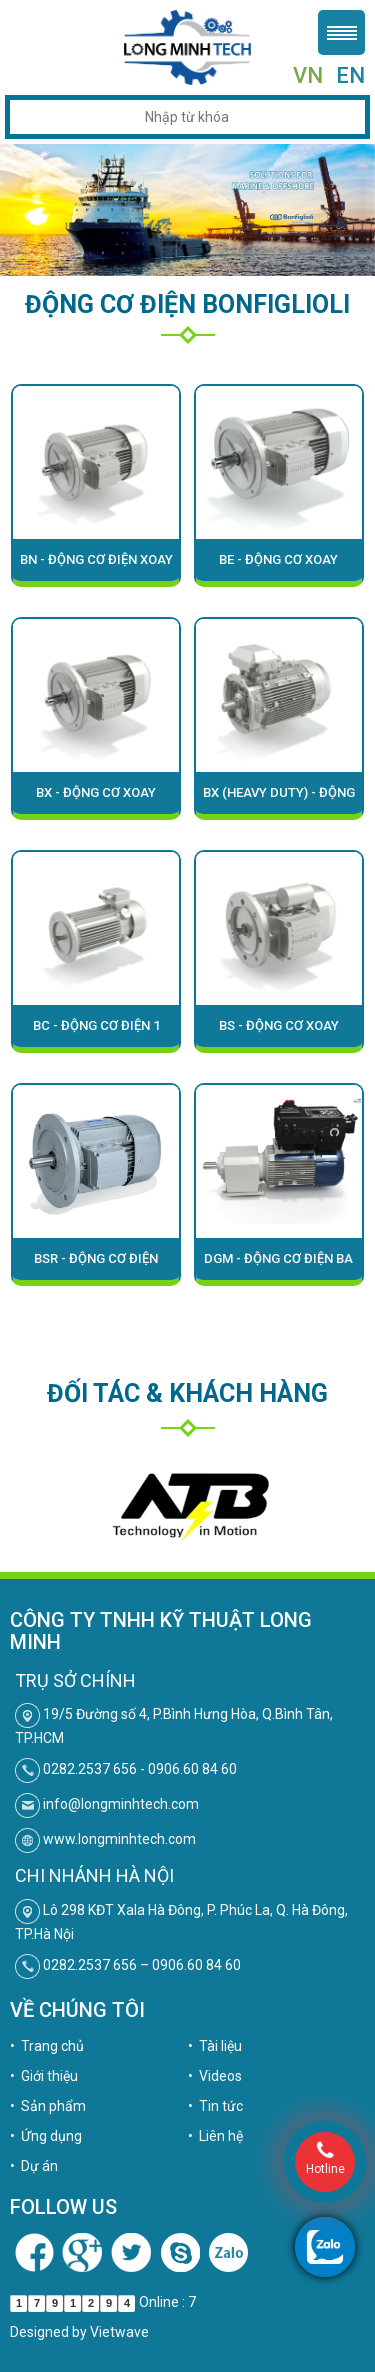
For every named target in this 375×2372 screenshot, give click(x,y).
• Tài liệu (215, 2046)
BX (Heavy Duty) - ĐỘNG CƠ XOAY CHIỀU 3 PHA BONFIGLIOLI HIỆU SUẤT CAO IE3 (279, 799)
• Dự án (34, 2166)
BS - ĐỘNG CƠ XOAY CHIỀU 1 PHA (279, 1032)
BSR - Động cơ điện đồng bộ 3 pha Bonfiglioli (96, 1265)
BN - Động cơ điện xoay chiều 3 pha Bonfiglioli (96, 566)
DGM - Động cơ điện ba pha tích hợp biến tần (279, 1265)
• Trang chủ (47, 2046)
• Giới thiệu (44, 2076)
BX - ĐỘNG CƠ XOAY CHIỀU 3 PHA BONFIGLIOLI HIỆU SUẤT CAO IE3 (96, 799)
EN (350, 75)
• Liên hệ (215, 2136)
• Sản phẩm (48, 2106)
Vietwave (119, 2332)
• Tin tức (215, 2106)
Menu (341, 32)
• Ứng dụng (46, 2136)
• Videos (215, 2076)
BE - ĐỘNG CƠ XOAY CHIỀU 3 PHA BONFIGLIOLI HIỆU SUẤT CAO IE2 (279, 566)
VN (308, 75)
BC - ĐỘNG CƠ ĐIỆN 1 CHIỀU (96, 1032)
